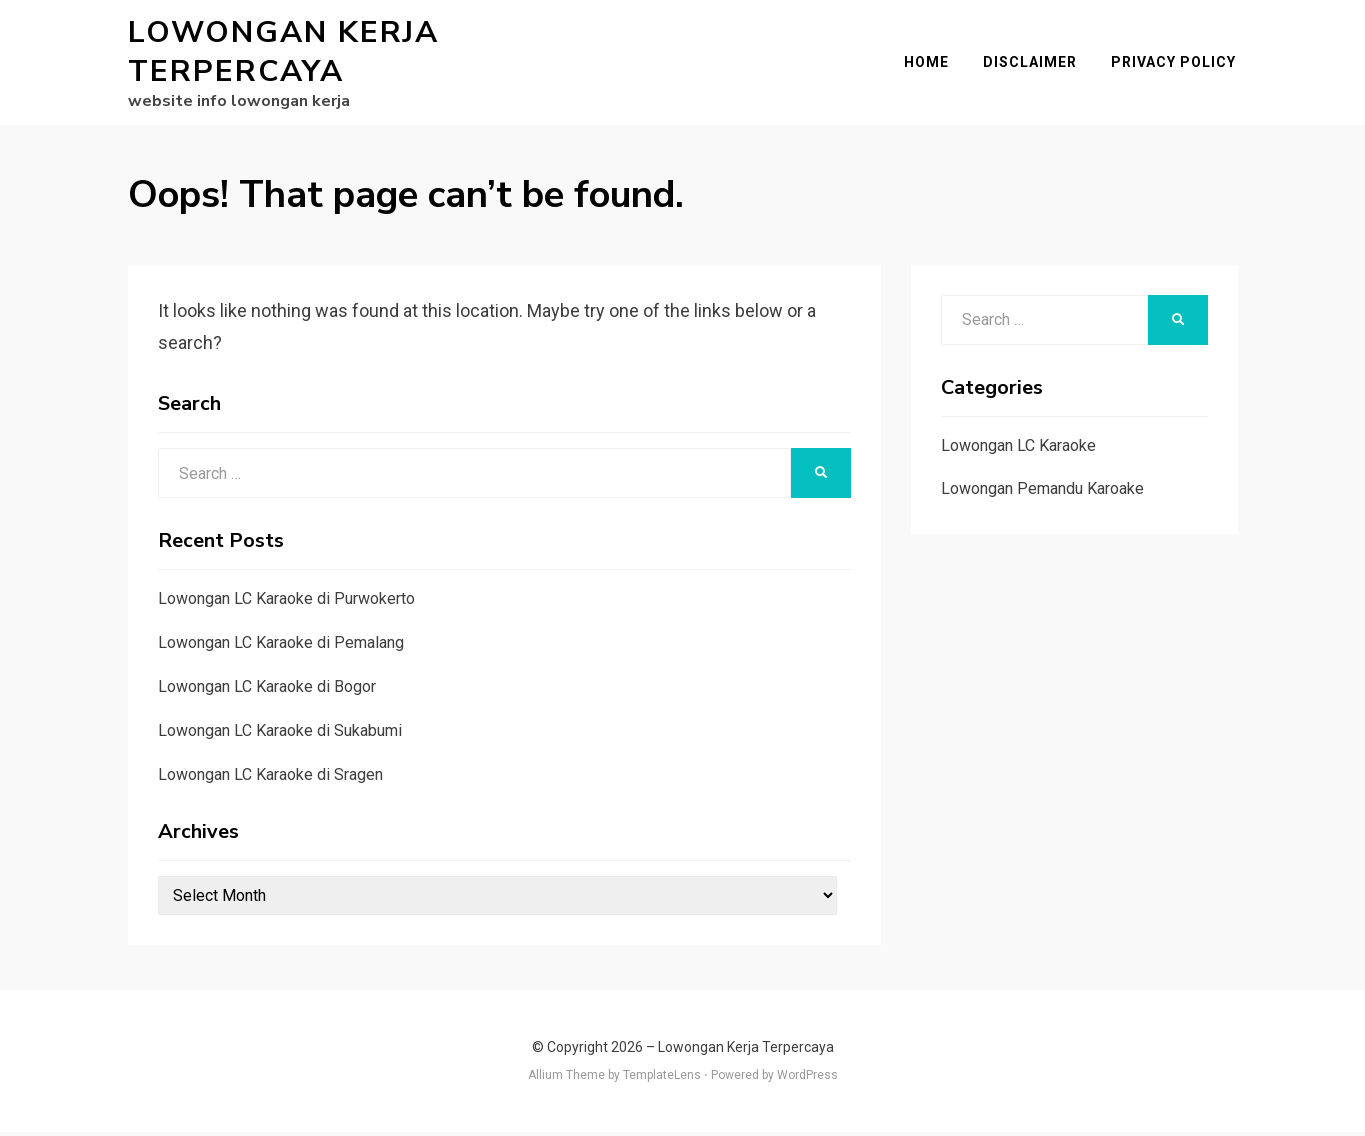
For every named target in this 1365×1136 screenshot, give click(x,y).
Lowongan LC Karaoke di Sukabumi (280, 733)
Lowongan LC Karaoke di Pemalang (281, 646)
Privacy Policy (1175, 64)
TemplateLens (662, 1079)
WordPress (807, 1079)
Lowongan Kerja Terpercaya (283, 54)
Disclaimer (1032, 64)
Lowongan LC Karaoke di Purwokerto (286, 602)
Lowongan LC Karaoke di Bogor (267, 690)
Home (928, 64)
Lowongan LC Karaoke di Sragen (270, 777)
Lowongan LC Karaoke (1018, 448)
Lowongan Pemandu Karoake (1042, 492)
